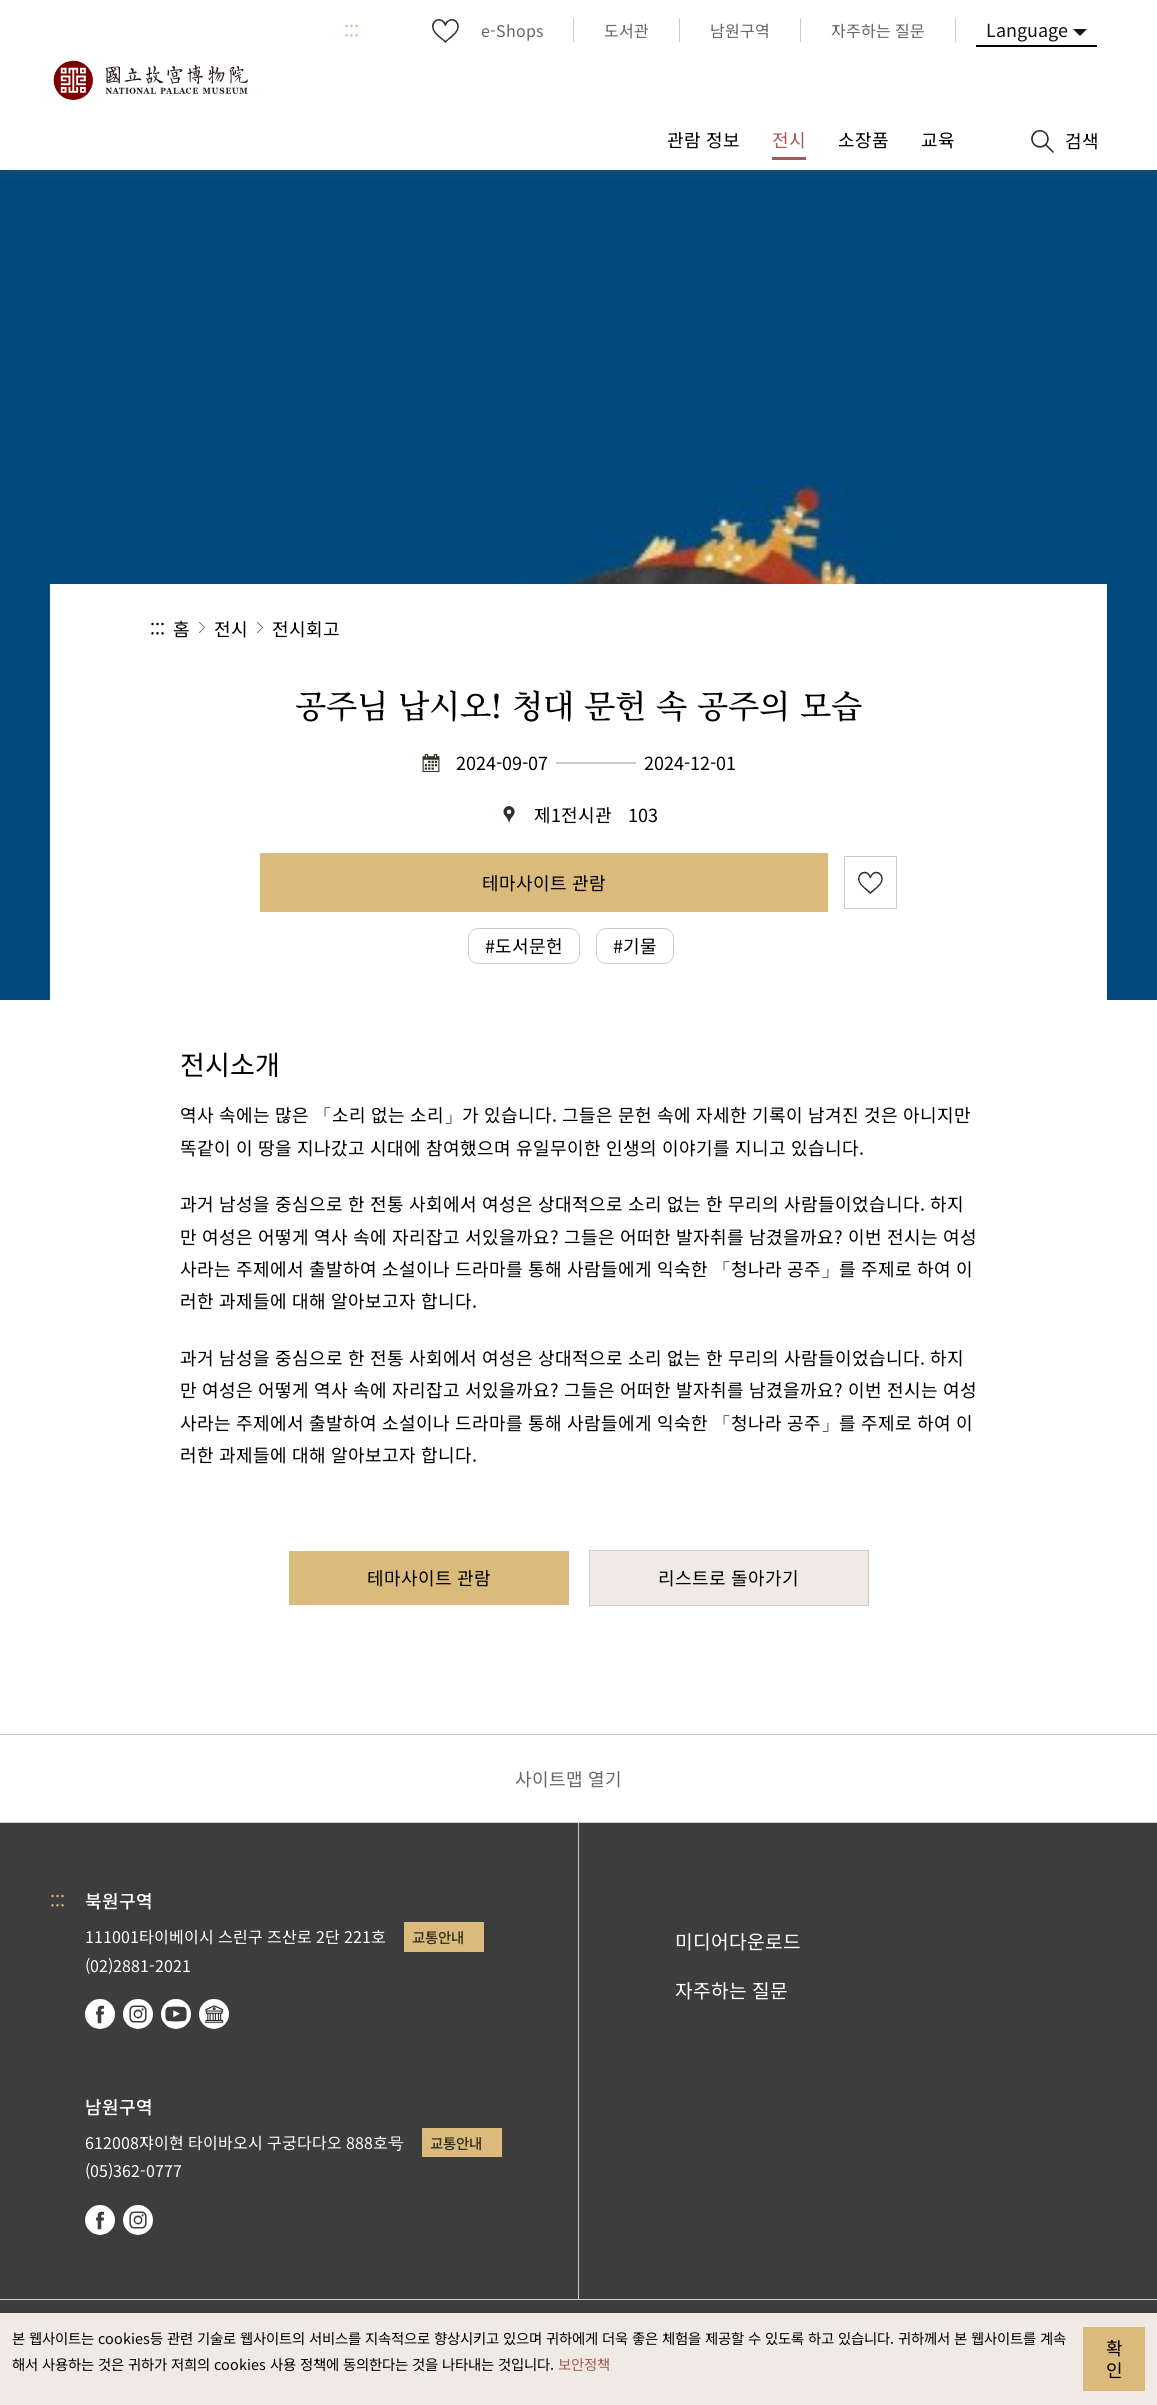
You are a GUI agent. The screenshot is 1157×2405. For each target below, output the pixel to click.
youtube (176, 2014)
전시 (231, 628)
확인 (1114, 2358)
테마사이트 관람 (544, 882)
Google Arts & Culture (214, 2014)
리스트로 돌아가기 (728, 1577)
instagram (138, 2014)
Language (1027, 29)
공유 (788, 628)
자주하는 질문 (731, 1990)
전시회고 (306, 628)
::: (351, 30)
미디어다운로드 (738, 1941)
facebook (100, 2014)
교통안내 (438, 1936)
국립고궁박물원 (150, 80)
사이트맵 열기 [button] (568, 1778)
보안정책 (584, 2363)
